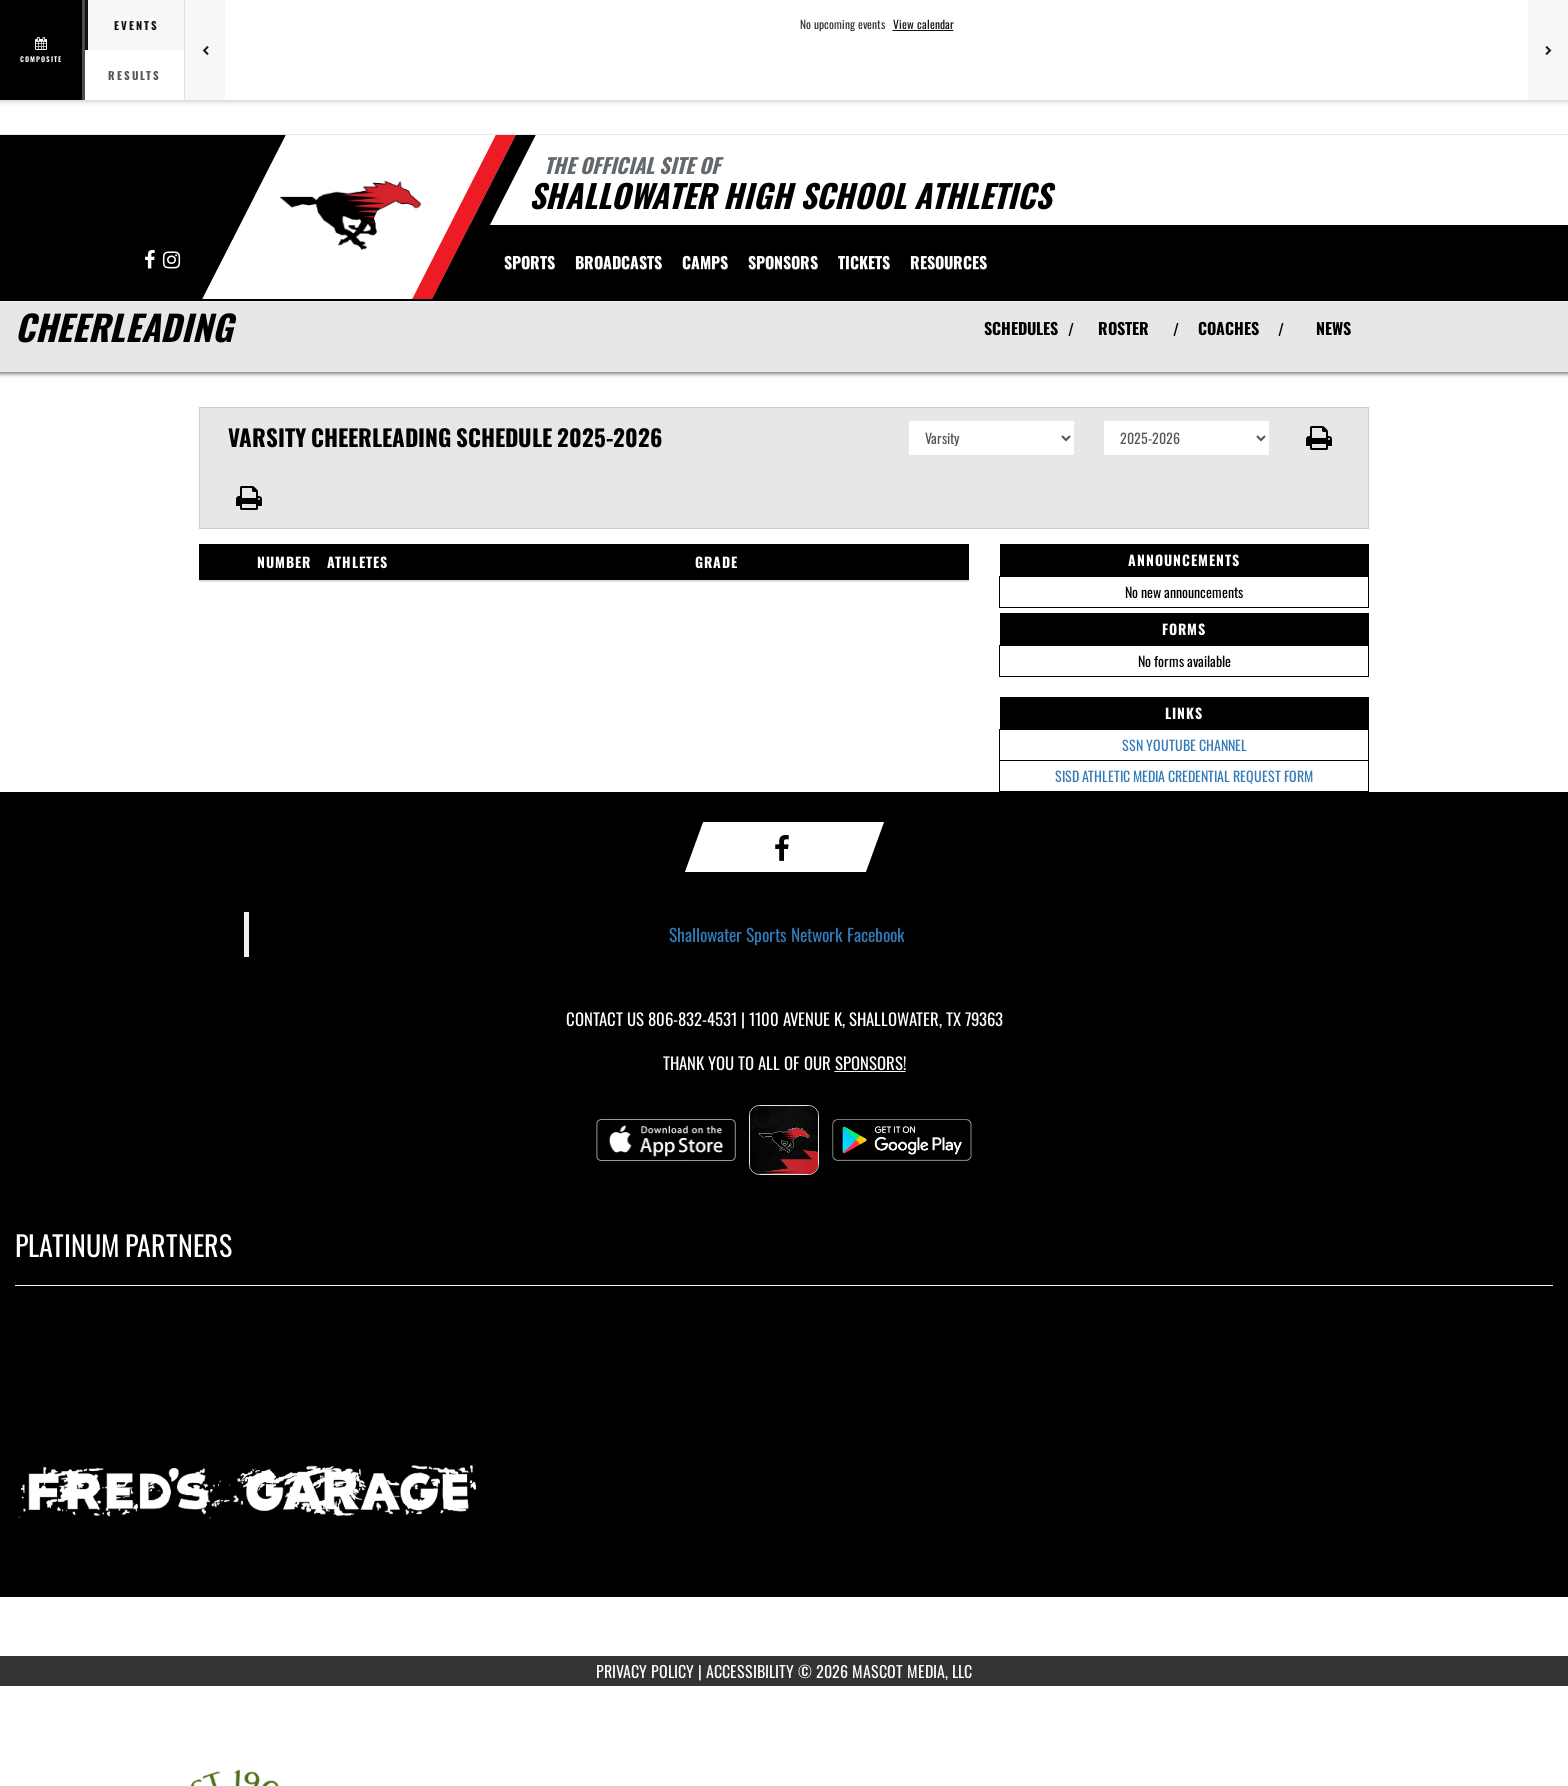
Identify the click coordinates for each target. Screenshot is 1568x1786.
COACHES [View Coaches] (1228, 328)
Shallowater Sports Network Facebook (787, 934)
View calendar (923, 24)
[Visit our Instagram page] (171, 260)
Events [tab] (136, 25)
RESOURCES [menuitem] (948, 262)
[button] (1319, 438)
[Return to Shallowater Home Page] (349, 215)
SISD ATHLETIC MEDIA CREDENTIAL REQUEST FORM (1184, 775)
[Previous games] (205, 50)
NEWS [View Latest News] (1333, 328)
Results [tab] (134, 75)
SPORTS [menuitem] (529, 262)
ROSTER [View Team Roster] (1123, 328)
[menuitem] (618, 262)
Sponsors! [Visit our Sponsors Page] (870, 1062)
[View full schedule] (42, 50)
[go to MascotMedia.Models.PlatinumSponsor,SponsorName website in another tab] (784, 1486)
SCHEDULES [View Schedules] (1021, 328)
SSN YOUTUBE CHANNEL (1184, 744)
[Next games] (1548, 50)
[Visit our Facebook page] (151, 260)
